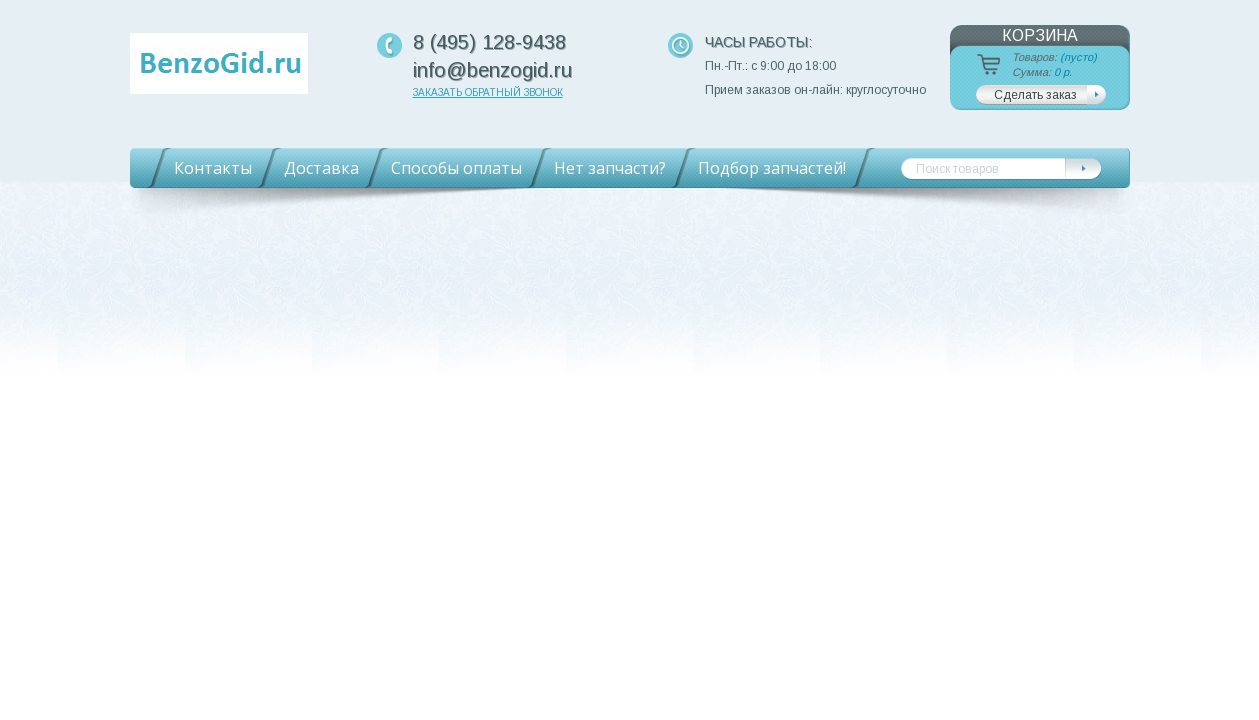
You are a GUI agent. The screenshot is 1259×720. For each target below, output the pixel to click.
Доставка (321, 168)
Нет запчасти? (610, 168)
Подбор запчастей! (772, 168)
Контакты (213, 168)
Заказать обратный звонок (488, 92)
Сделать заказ (1035, 95)
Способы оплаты (456, 168)
